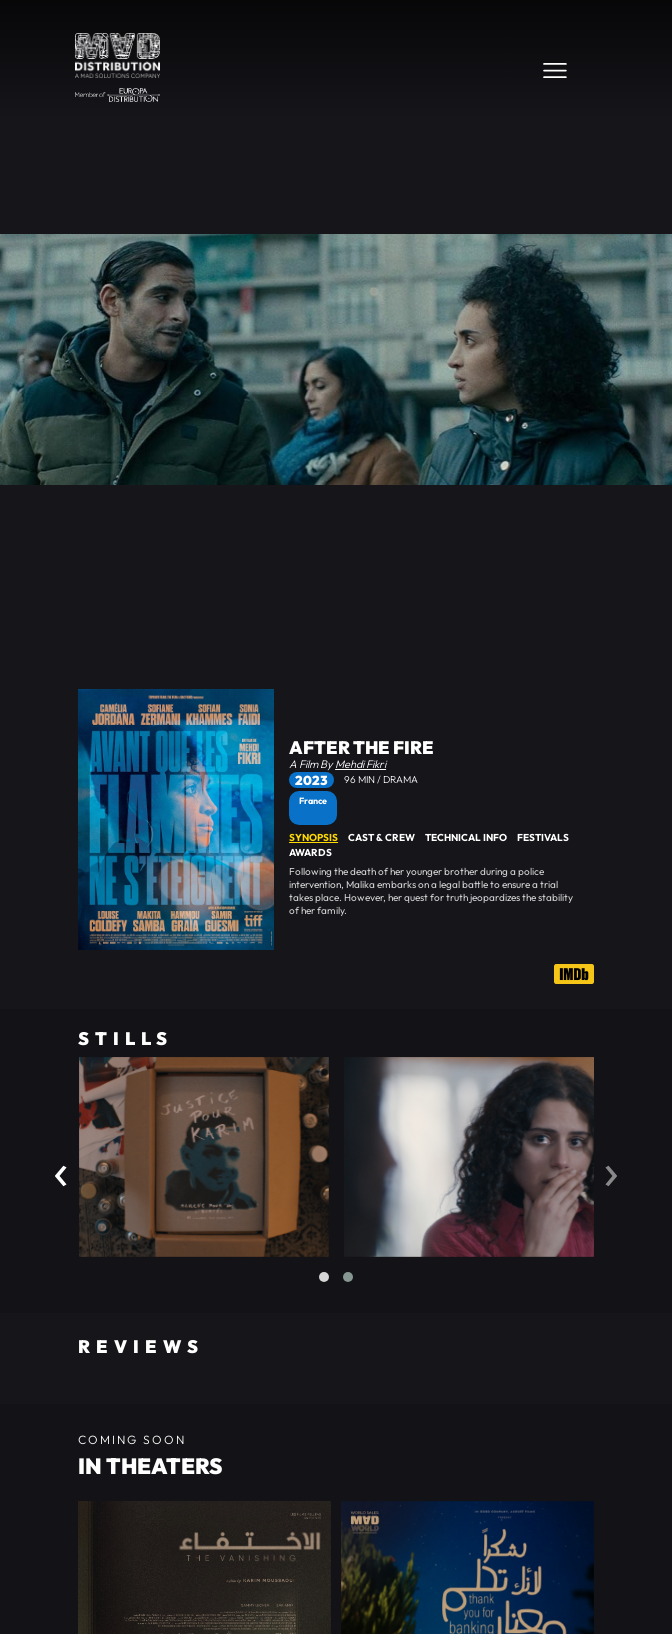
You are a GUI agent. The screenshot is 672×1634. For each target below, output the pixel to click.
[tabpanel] (441, 891)
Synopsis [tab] (313, 837)
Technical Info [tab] (466, 837)
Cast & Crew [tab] (381, 837)
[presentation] (61, 1170)
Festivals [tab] (543, 837)
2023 (311, 780)
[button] (324, 1277)
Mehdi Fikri (360, 764)
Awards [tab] (310, 852)
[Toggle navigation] (555, 70)
